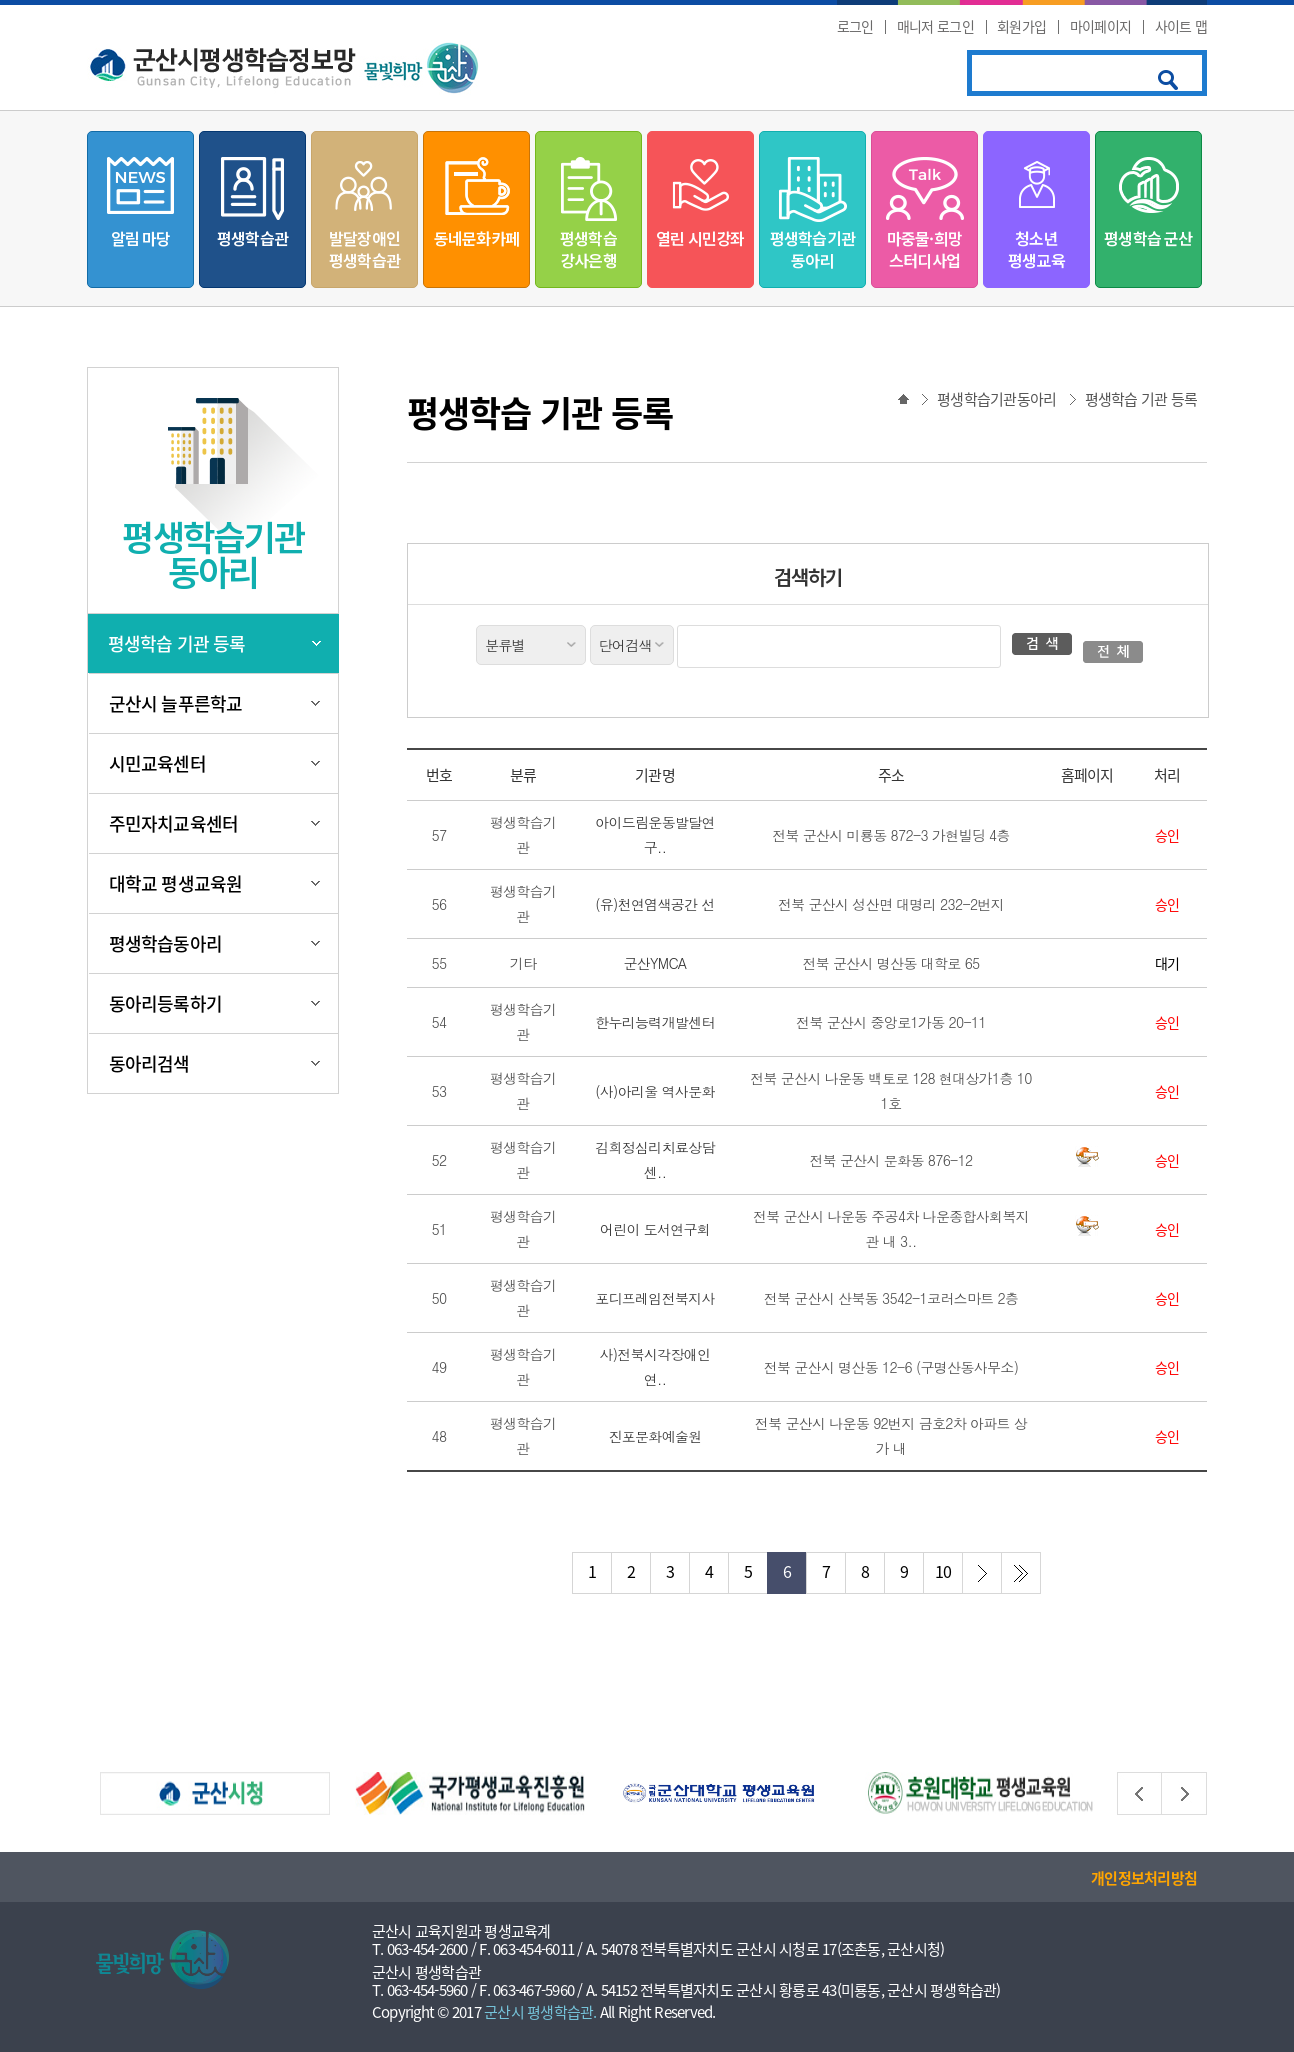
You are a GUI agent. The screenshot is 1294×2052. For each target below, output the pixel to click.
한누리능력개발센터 (655, 1022)
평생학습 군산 (1148, 238)
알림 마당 (141, 238)
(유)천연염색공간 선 (654, 904)
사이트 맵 (1181, 26)
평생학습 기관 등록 (176, 643)
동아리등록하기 (165, 1003)
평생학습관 (252, 238)
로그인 (855, 26)
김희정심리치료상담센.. (655, 1159)
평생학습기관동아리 (812, 249)
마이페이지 (1101, 26)
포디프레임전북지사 (655, 1298)
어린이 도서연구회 (655, 1229)
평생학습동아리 (165, 943)
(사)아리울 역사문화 (654, 1091)
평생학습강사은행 (588, 249)
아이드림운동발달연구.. (655, 834)
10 (943, 1571)
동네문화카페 (476, 238)
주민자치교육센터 (173, 823)
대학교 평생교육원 (175, 883)
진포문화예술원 (654, 1436)
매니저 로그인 (935, 26)
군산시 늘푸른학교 (175, 703)
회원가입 (1021, 26)
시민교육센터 (157, 763)
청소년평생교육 (1036, 249)
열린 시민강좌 (700, 238)
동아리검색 (149, 1063)
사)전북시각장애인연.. (655, 1366)
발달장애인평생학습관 (364, 249)
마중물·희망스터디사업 (924, 249)
